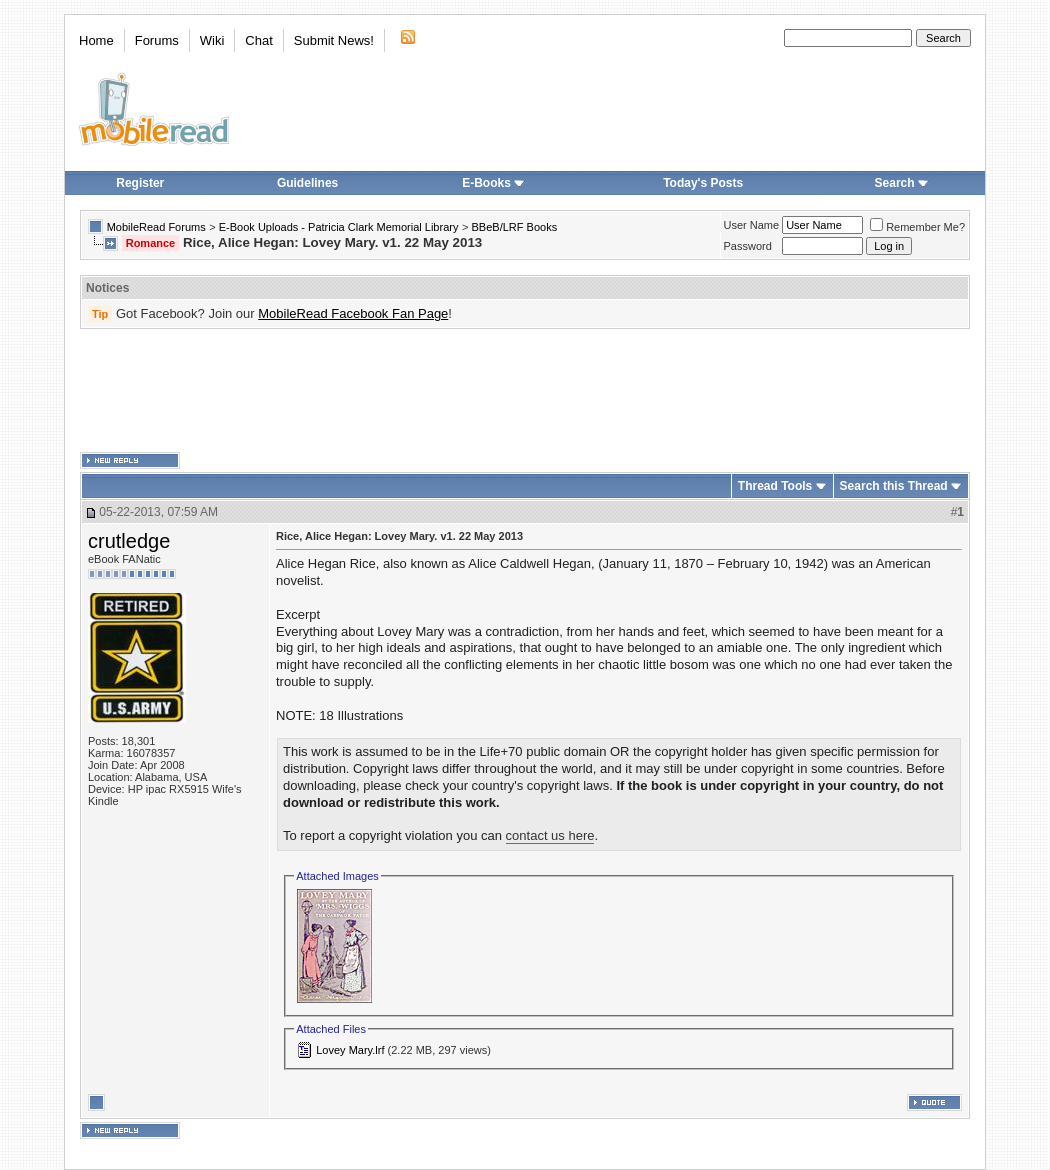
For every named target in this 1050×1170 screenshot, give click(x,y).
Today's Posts (703, 183)
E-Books (493, 183)
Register (140, 183)
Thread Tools (775, 486)
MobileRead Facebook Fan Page (353, 313)
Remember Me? (917, 227)
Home (96, 40)
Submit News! (334, 40)
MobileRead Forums (156, 227)
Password (748, 246)
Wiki (212, 40)
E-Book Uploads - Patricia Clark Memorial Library (339, 227)
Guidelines (307, 183)
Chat (258, 40)
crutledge (129, 541)
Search (902, 183)
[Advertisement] (525, 391)
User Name (752, 225)
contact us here (550, 835)
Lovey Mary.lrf (350, 1050)
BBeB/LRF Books (515, 227)
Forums (157, 40)
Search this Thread (894, 486)
